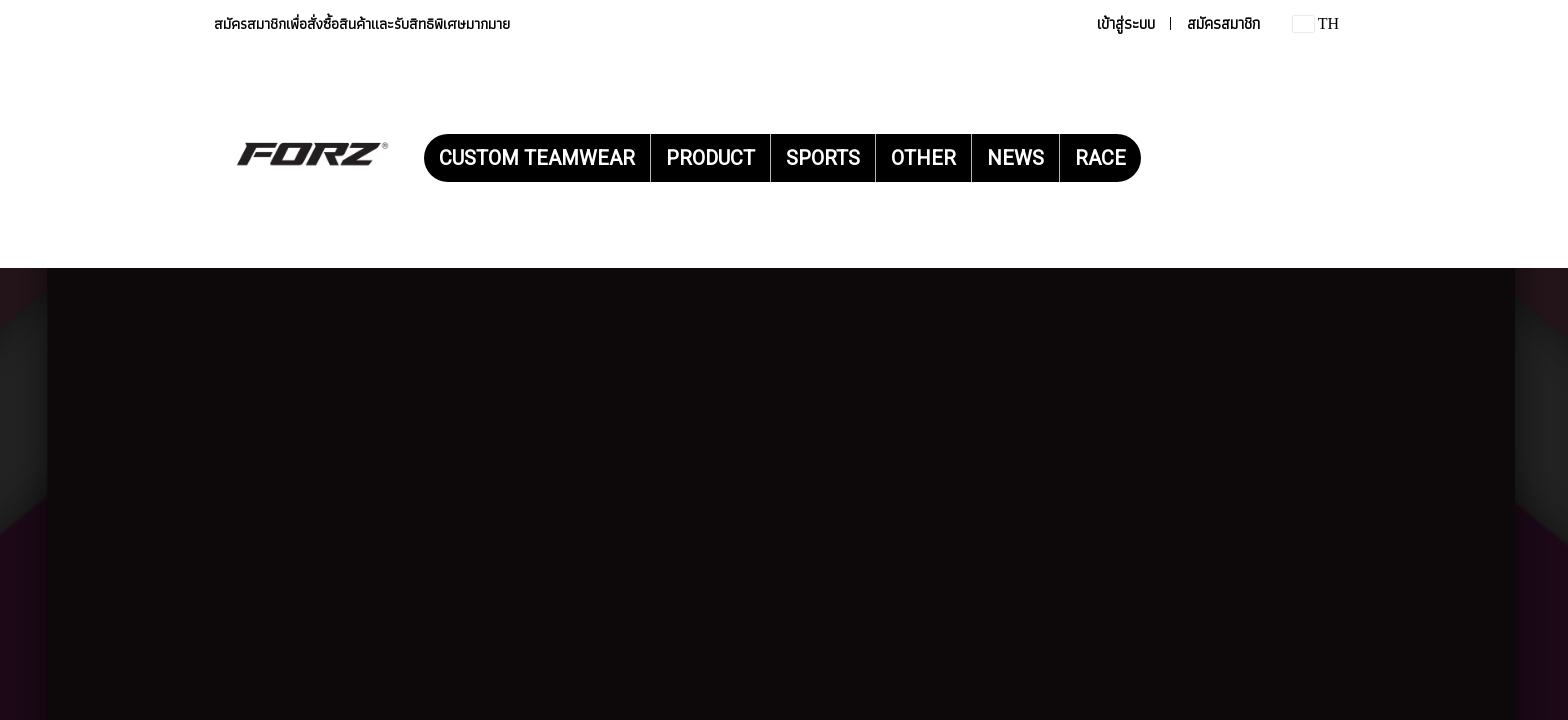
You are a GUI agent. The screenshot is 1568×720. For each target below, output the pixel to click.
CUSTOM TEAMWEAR (537, 158)
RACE (1100, 158)
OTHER (923, 158)
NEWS (1015, 158)
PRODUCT (710, 158)
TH (1316, 23)
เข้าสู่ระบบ (1126, 23)
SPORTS (823, 158)
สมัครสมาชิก (1223, 23)
